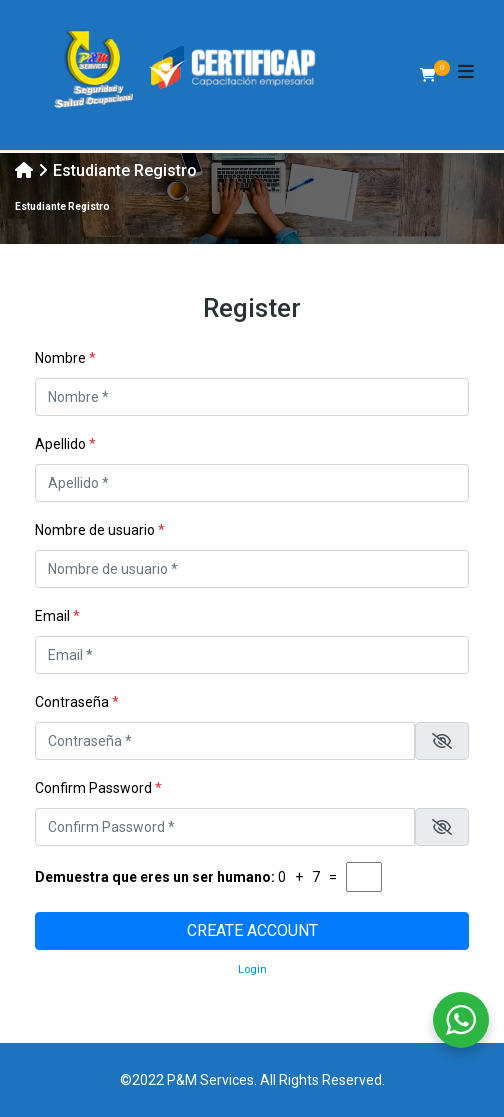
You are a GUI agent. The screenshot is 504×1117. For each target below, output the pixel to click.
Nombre (65, 358)
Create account (252, 930)
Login (252, 969)
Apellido (65, 444)
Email (57, 616)
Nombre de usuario (100, 530)
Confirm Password (98, 788)
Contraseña (77, 702)
